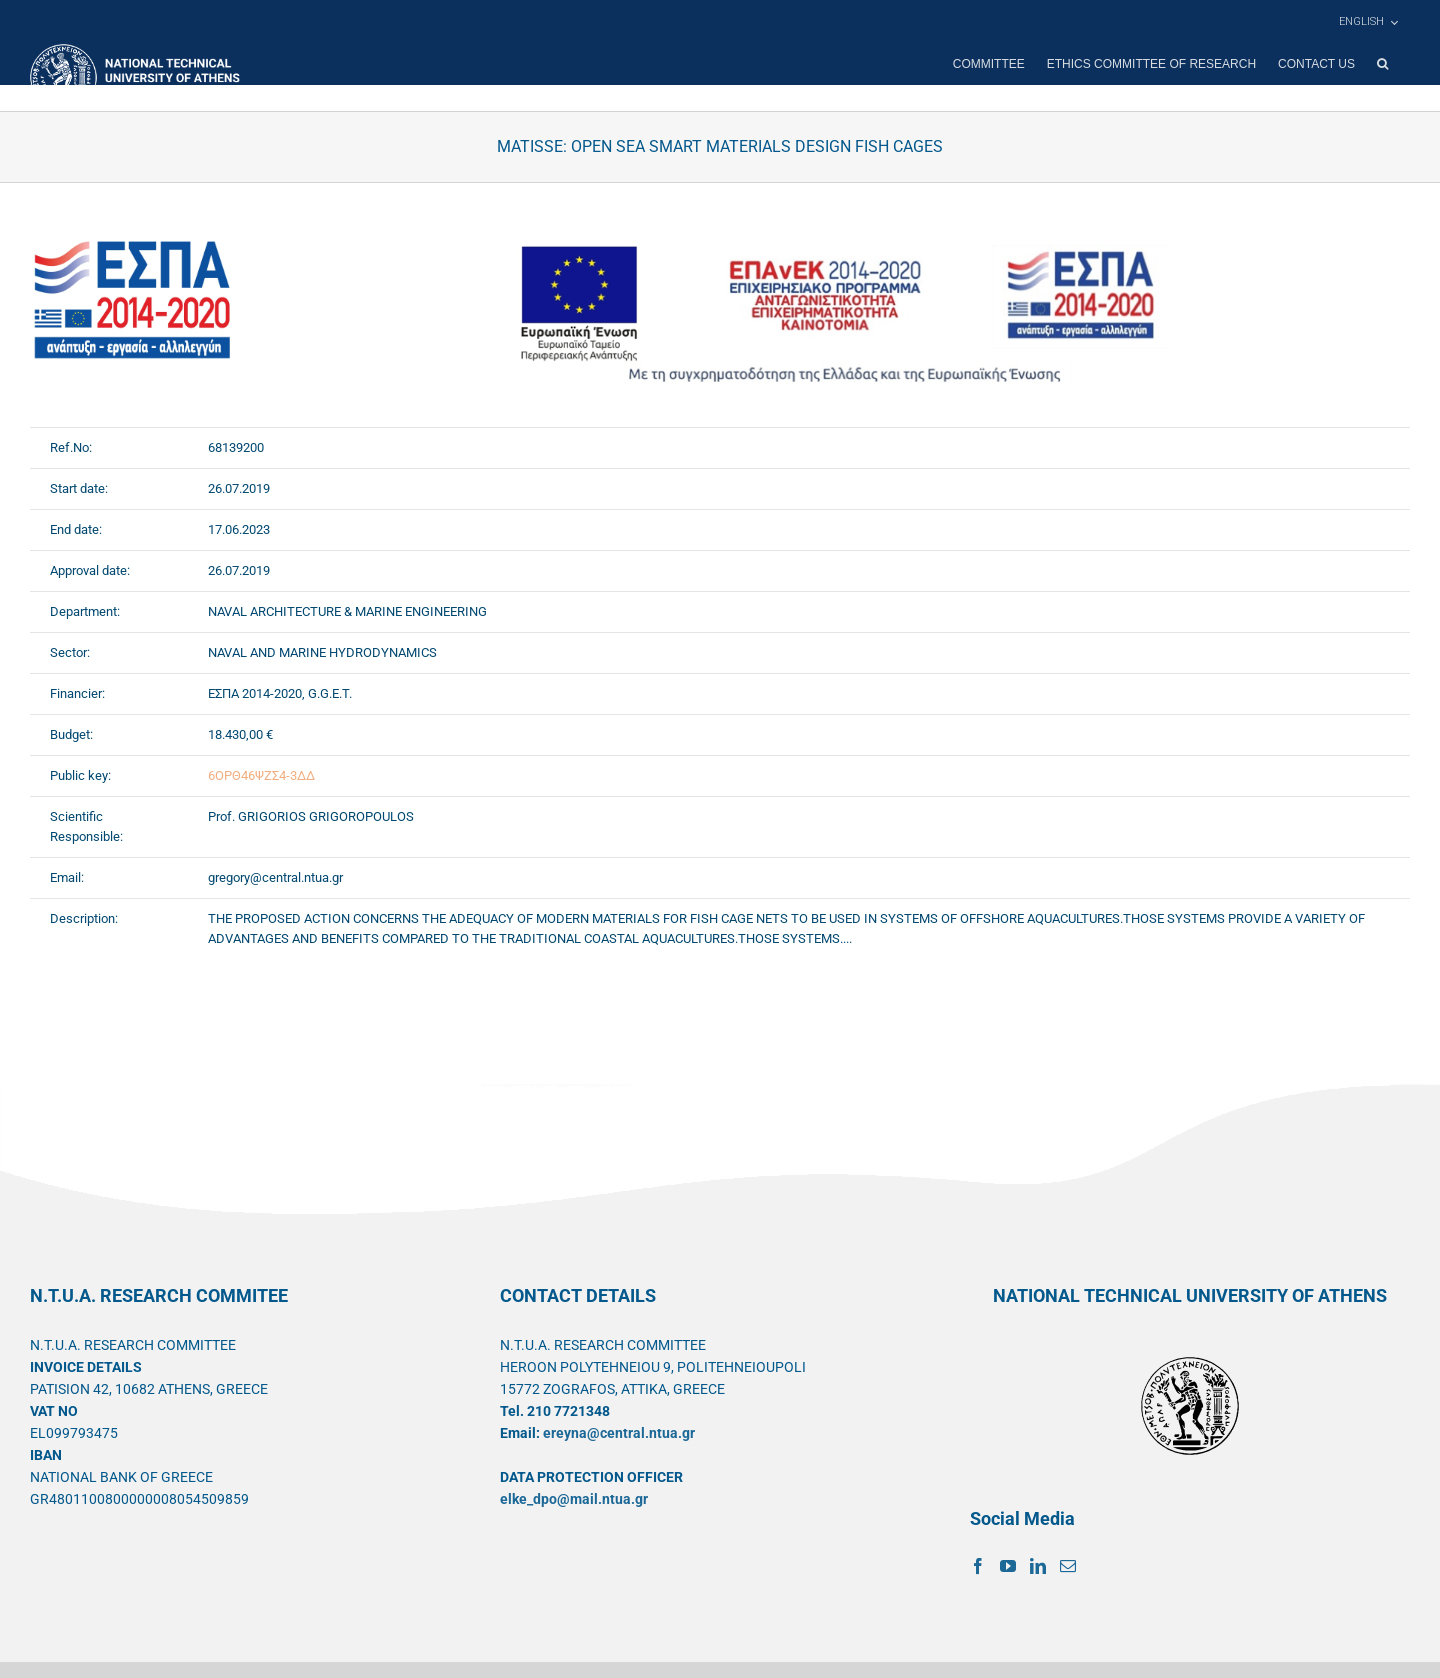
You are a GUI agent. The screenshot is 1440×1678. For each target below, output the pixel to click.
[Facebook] (978, 1566)
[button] (1382, 64)
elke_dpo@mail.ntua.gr (574, 1499)
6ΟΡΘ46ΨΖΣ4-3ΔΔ (261, 775)
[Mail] (1068, 1566)
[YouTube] (1008, 1566)
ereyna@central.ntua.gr (619, 1433)
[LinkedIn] (1038, 1566)
